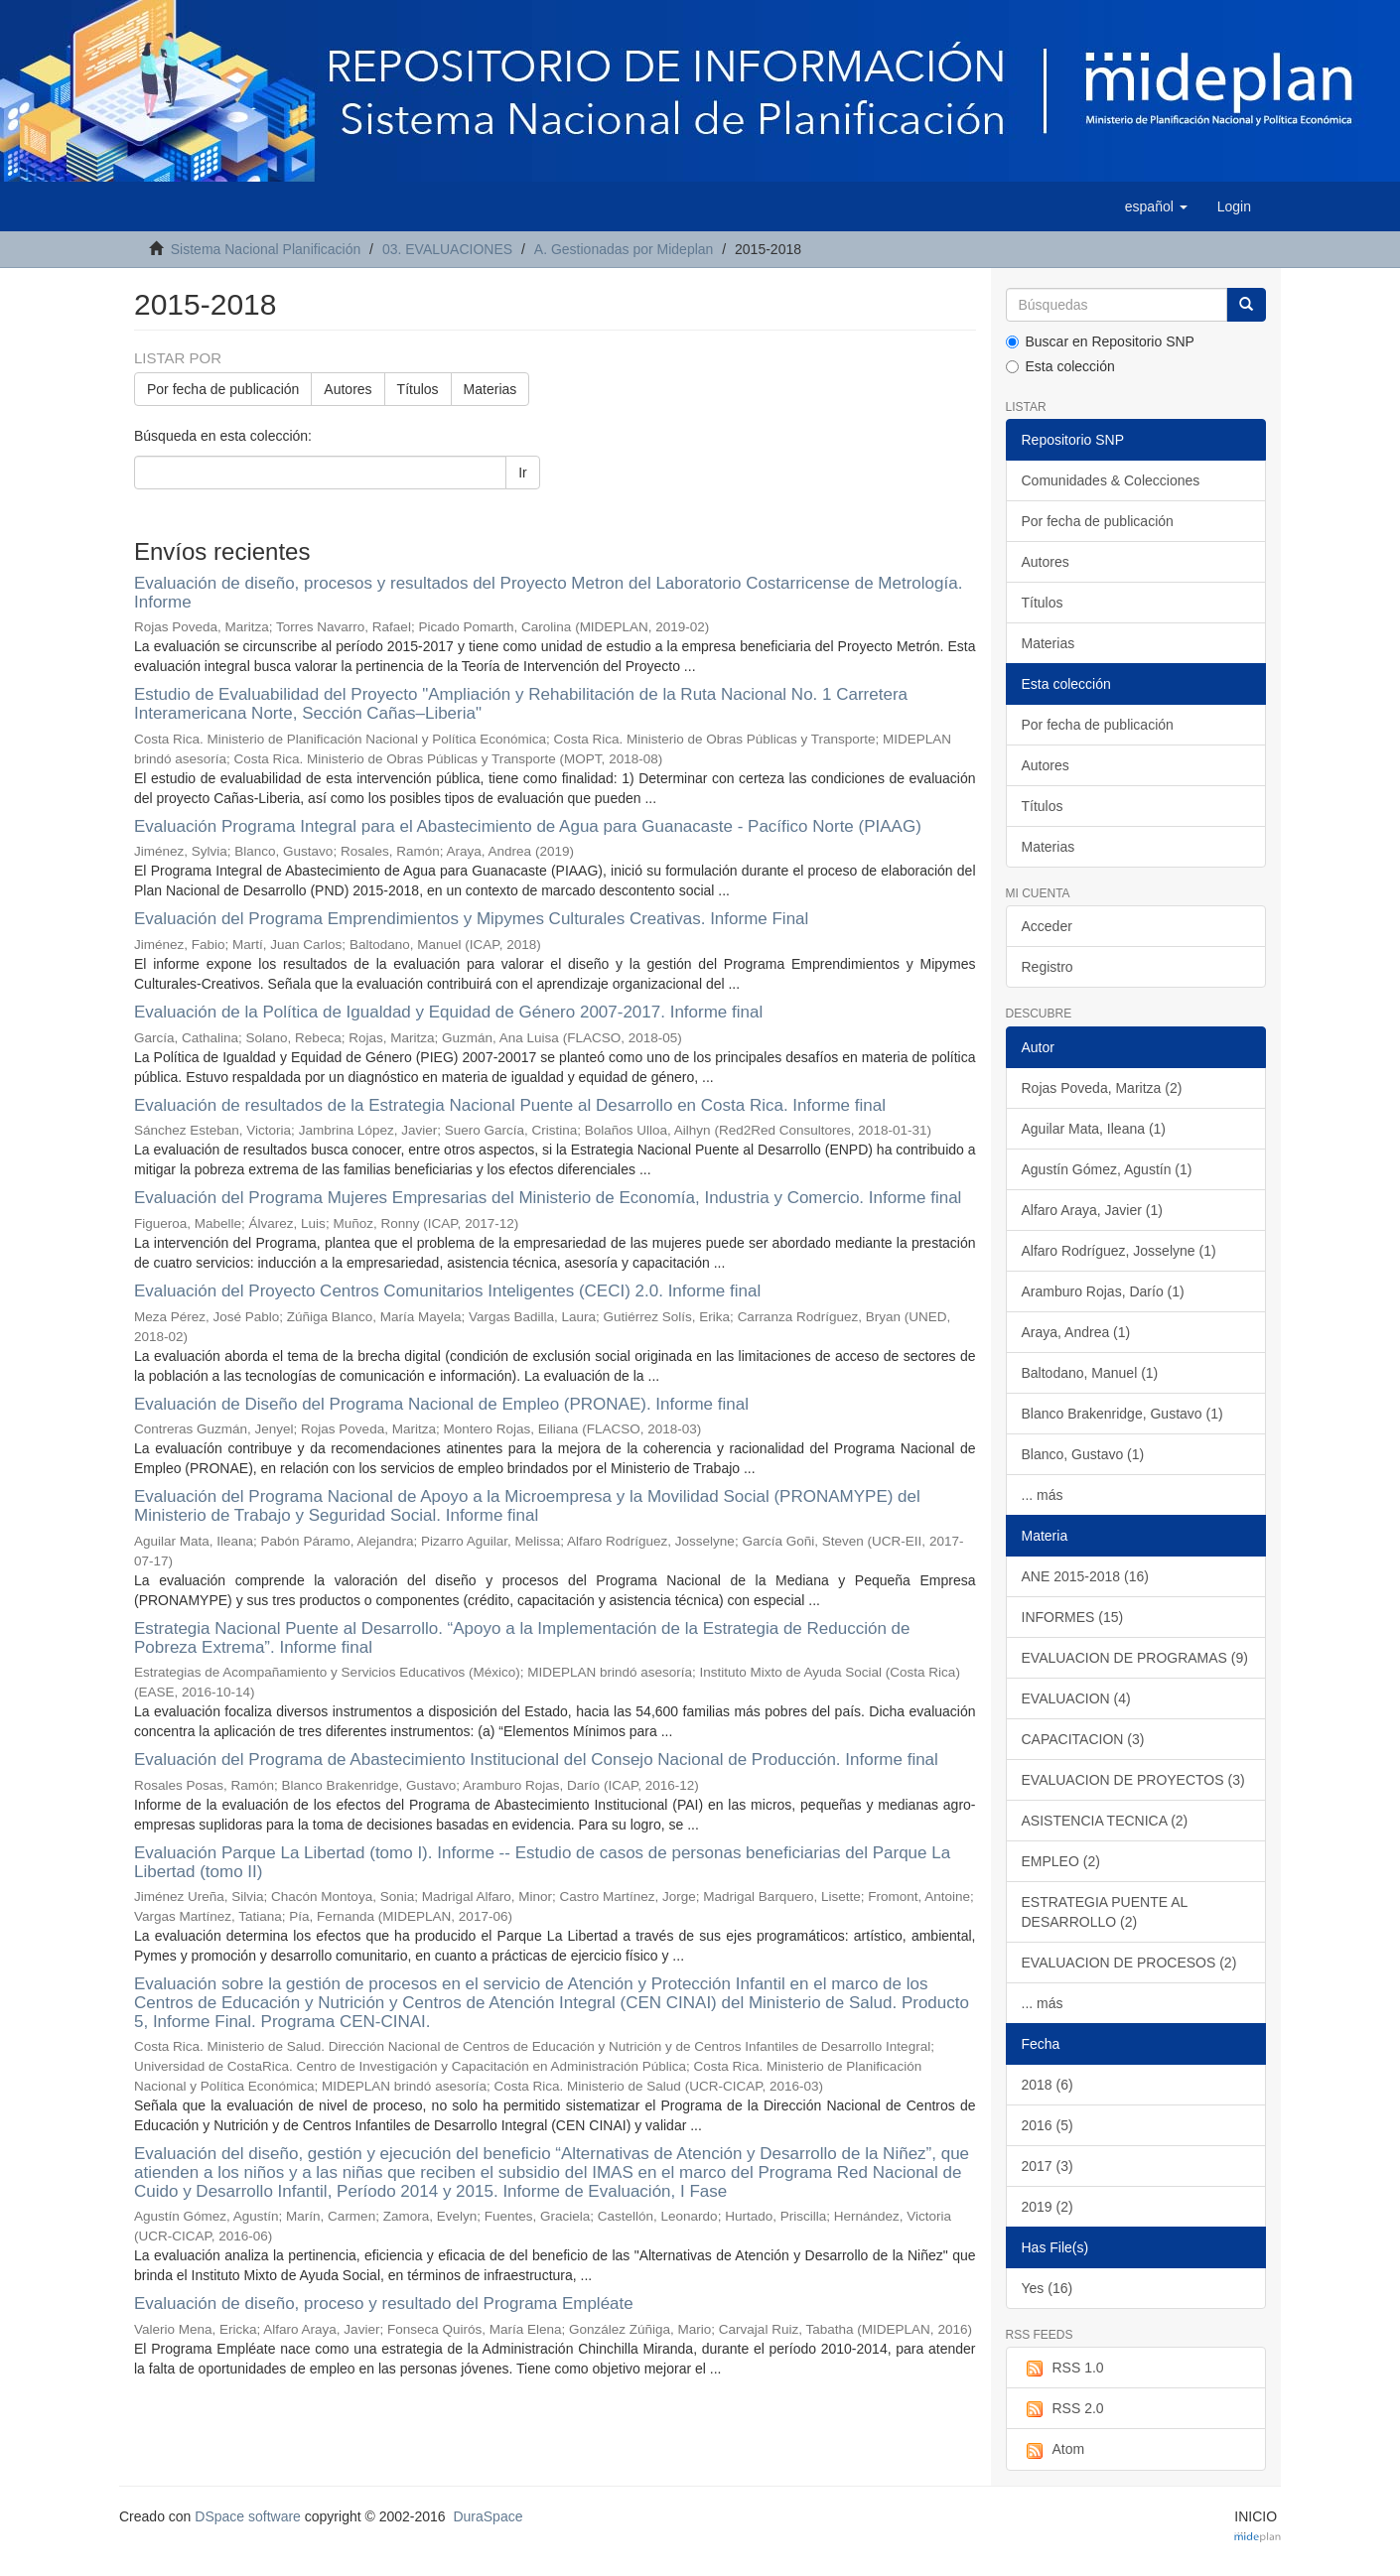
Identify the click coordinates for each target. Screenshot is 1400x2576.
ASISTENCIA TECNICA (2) (1105, 1821)
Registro (1047, 967)
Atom (1053, 2450)
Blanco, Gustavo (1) (1083, 1454)
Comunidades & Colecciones (1111, 480)
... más (1042, 1495)
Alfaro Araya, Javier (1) (1092, 1210)
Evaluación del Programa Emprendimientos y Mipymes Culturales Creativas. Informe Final (471, 918)
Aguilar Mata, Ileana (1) (1094, 1129)
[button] (1156, 206)
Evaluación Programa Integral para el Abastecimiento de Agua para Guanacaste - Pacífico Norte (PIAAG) (527, 826)
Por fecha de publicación (223, 389)
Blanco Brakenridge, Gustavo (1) (1122, 1414)
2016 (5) (1047, 2125)
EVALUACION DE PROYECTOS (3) (1133, 1780)
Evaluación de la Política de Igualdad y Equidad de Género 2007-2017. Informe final (448, 1012)
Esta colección (1060, 366)
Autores (347, 389)
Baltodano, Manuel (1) (1090, 1373)
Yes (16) (1047, 2288)
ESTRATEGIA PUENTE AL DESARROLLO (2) (1105, 1912)
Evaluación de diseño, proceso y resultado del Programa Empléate (383, 2303)
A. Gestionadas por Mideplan (624, 249)
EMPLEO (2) (1061, 1861)
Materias (490, 389)
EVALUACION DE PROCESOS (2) (1129, 1962)
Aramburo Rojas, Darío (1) (1103, 1291)
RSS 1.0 (1063, 2368)
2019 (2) (1047, 2207)
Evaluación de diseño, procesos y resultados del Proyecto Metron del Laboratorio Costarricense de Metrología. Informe (548, 592)
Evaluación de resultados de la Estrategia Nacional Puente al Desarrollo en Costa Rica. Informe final (510, 1105)
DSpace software (248, 2516)
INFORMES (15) (1073, 1617)
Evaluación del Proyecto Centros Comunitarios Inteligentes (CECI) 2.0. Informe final (447, 1291)
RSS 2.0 (1063, 2409)
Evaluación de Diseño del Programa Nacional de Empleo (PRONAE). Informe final (441, 1404)
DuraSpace (487, 2516)
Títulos (418, 389)
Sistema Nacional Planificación (265, 249)
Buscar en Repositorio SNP (1100, 341)
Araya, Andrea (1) (1076, 1332)
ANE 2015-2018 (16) (1085, 1576)
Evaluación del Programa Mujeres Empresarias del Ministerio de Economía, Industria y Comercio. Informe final (547, 1197)
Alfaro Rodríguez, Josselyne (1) (1119, 1251)
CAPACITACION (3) (1083, 1739)
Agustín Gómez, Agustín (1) (1107, 1169)
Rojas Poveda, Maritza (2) (1102, 1088)
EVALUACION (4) (1076, 1698)
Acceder (1047, 926)
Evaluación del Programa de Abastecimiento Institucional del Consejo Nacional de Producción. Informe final (536, 1759)
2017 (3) (1047, 2166)
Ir (522, 472)
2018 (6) (1047, 2085)
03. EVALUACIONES (447, 249)
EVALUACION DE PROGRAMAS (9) (1135, 1658)
